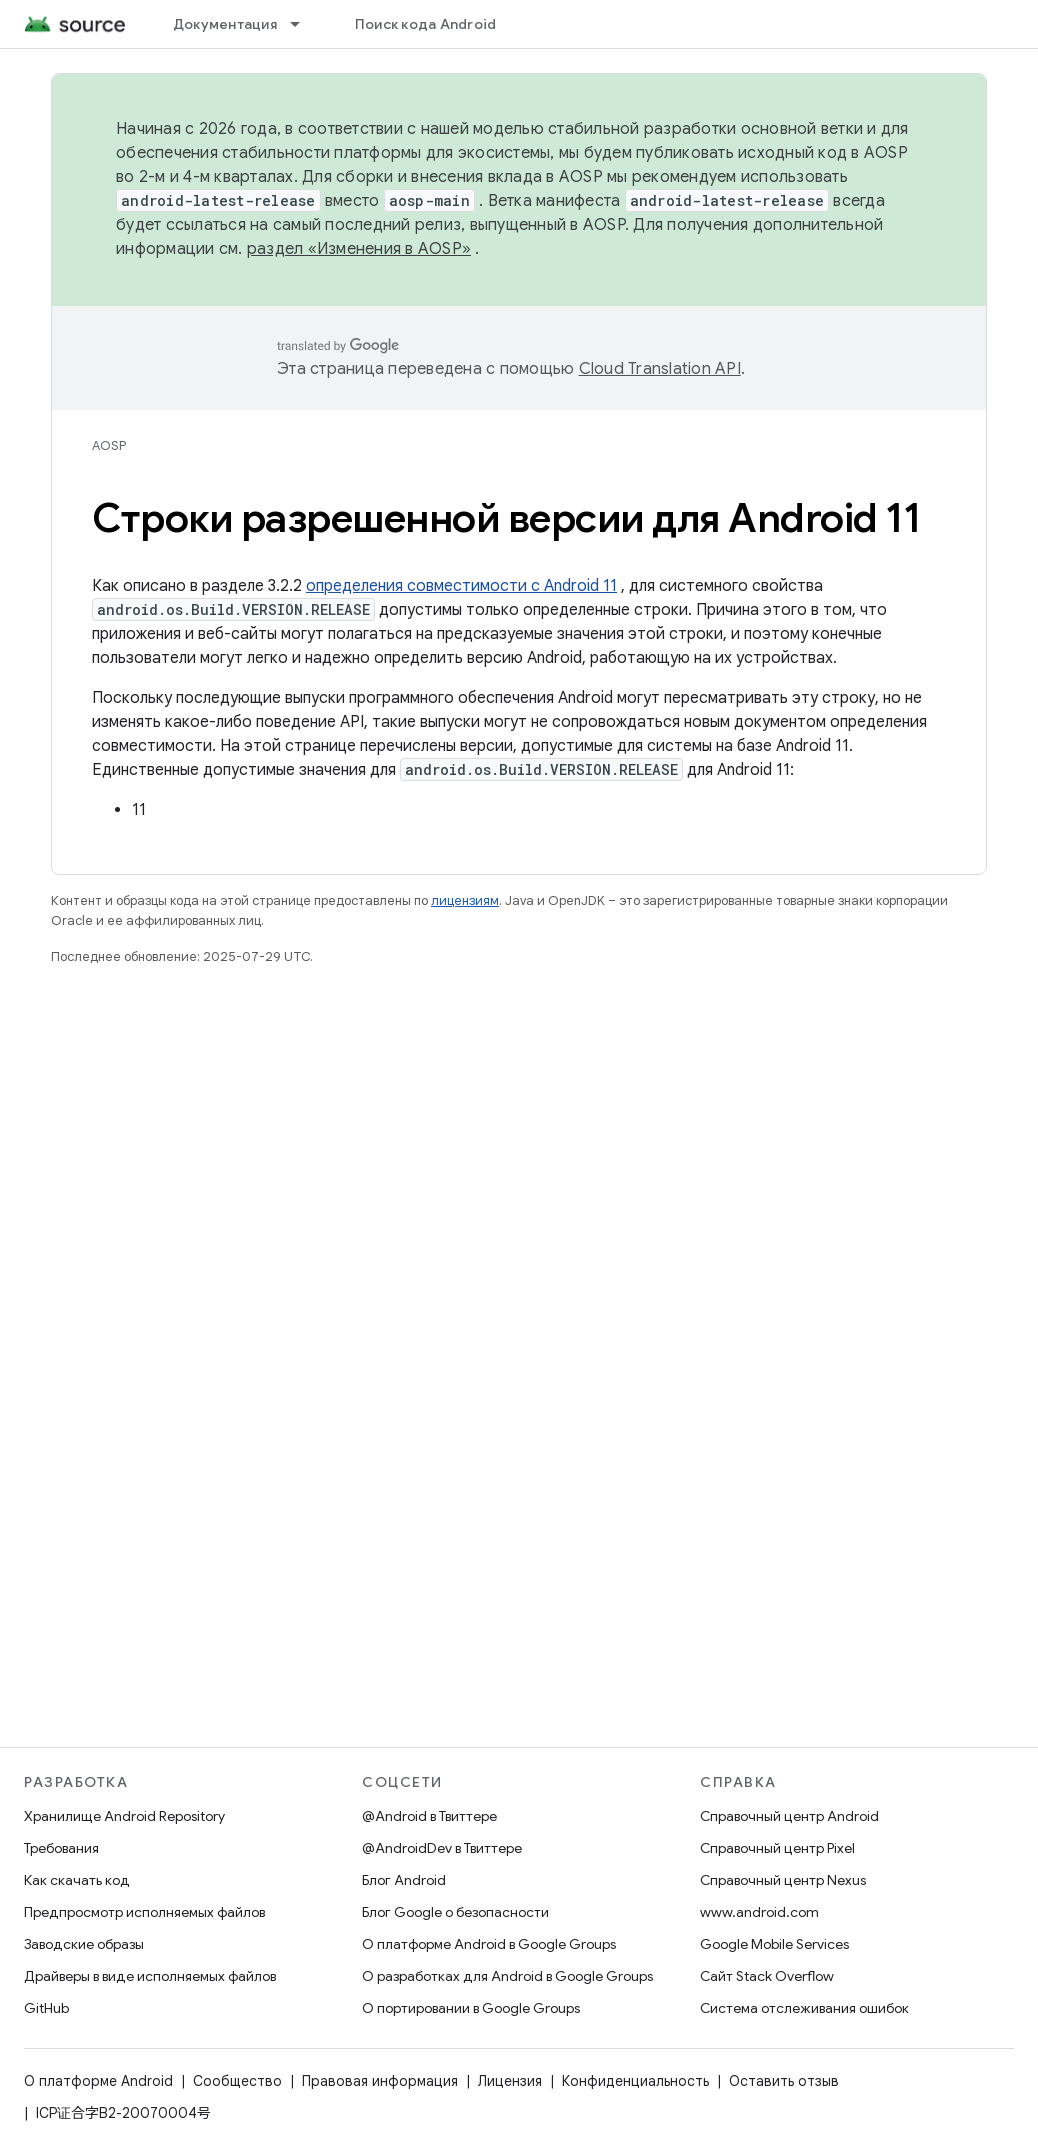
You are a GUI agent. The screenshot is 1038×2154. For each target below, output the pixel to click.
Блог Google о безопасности (455, 1912)
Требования (61, 1848)
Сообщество (237, 2081)
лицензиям (465, 900)
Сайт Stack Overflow (767, 1976)
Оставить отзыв (784, 2081)
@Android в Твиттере (429, 1816)
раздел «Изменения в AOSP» (359, 249)
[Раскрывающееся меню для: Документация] (304, 24)
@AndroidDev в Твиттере (442, 1848)
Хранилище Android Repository (124, 1816)
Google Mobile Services (774, 1944)
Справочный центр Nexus (783, 1880)
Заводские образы (84, 1944)
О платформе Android (98, 2081)
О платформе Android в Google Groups (489, 1944)
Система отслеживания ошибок (804, 2008)
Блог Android (404, 1880)
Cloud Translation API (660, 369)
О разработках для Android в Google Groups (507, 1976)
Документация (225, 24)
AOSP (109, 445)
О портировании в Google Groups (471, 2008)
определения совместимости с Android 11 (461, 586)
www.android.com (759, 1912)
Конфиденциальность (635, 2081)
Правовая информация (380, 2081)
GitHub (46, 2008)
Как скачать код (77, 1880)
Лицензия (510, 2081)
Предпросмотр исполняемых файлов (144, 1912)
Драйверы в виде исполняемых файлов (150, 1976)
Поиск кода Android (426, 24)
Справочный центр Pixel (777, 1848)
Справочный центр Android (789, 1816)
